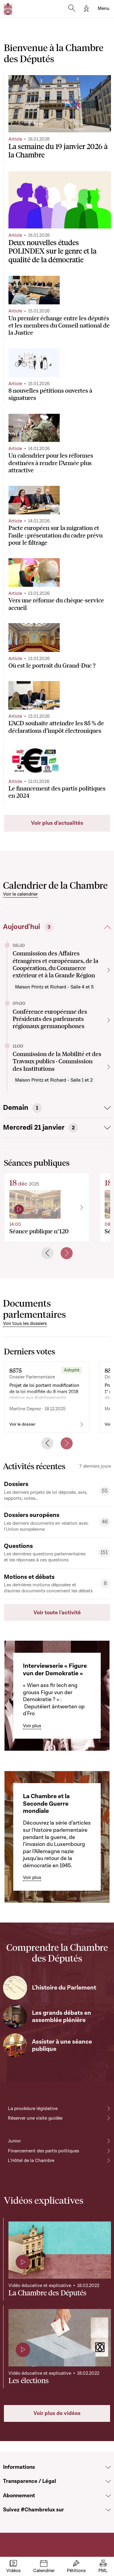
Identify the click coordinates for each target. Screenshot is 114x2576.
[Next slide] (67, 1253)
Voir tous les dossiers (25, 1323)
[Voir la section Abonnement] (108, 2495)
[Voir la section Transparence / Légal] (108, 2481)
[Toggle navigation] (103, 9)
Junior (14, 2141)
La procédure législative (33, 2109)
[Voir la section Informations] (108, 2467)
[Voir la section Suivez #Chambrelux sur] (108, 2510)
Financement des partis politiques (43, 2151)
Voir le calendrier (20, 894)
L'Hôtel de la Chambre (31, 2160)
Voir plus (32, 1726)
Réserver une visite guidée (35, 2118)
